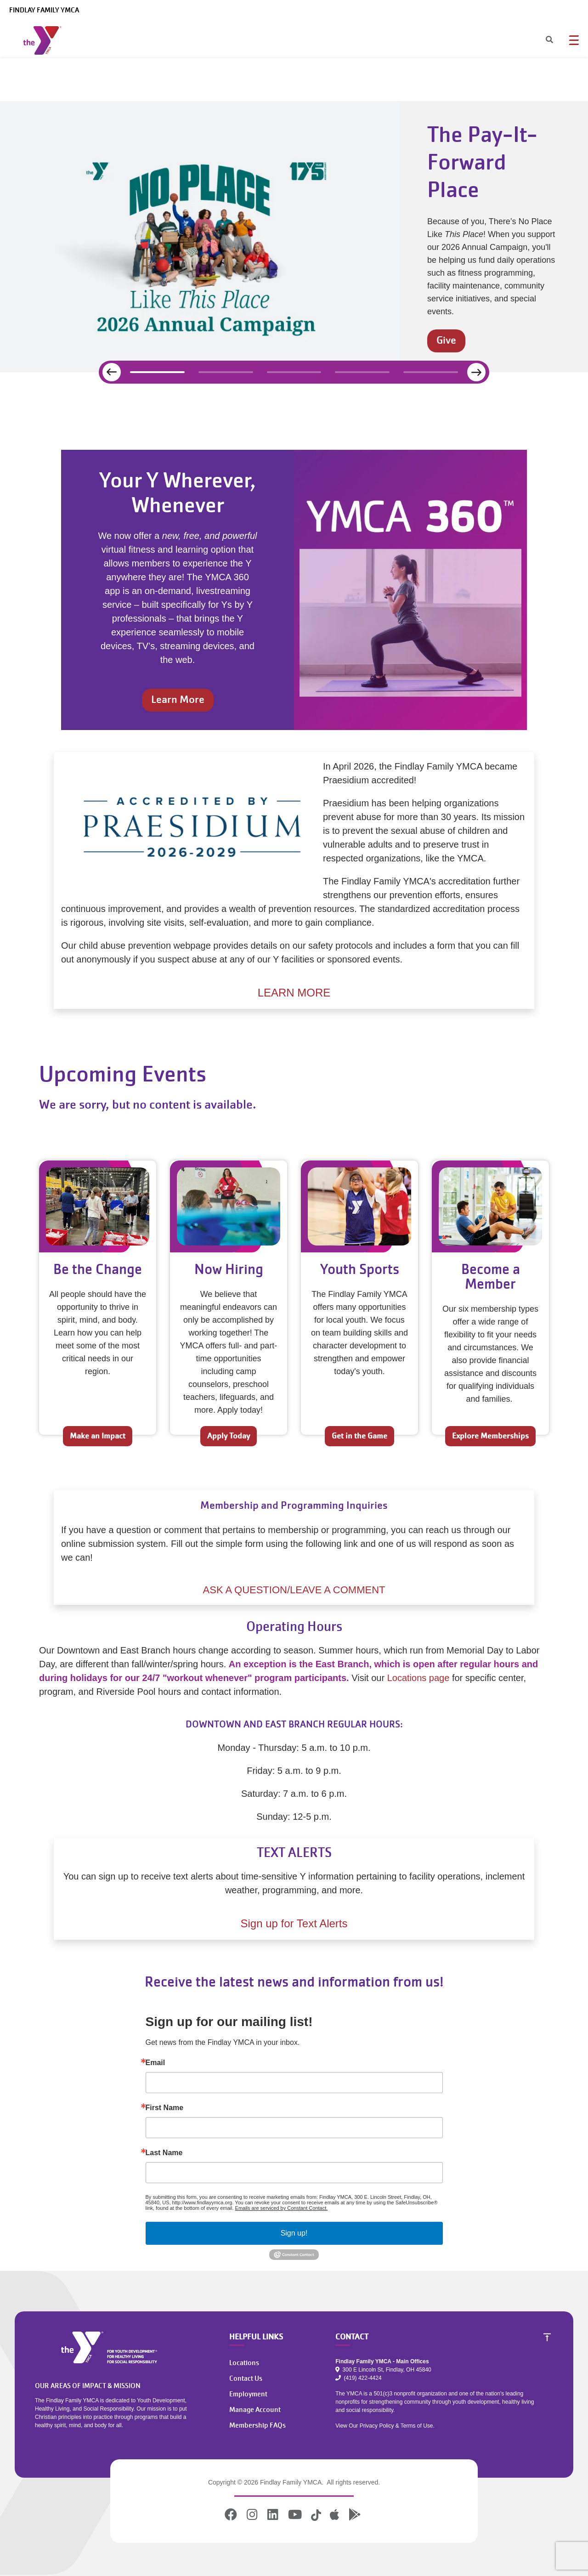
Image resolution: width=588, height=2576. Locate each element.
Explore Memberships (490, 1436)
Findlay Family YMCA (44, 10)
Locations (244, 2362)
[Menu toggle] (574, 40)
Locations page (418, 1678)
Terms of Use (417, 2426)
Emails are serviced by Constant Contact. (281, 2208)
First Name (165, 2108)
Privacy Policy (377, 2426)
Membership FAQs (257, 2425)
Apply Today (228, 1436)
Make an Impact (97, 1436)
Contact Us (245, 2378)
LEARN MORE (294, 992)
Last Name (164, 2153)
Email (155, 2062)
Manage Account (255, 2409)
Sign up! (294, 2233)
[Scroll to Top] (547, 2337)
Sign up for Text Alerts (293, 1923)
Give (446, 340)
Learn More (177, 699)
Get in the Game (359, 1436)
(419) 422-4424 (358, 2378)
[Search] (541, 40)
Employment (248, 2394)
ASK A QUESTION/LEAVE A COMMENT (294, 1590)
